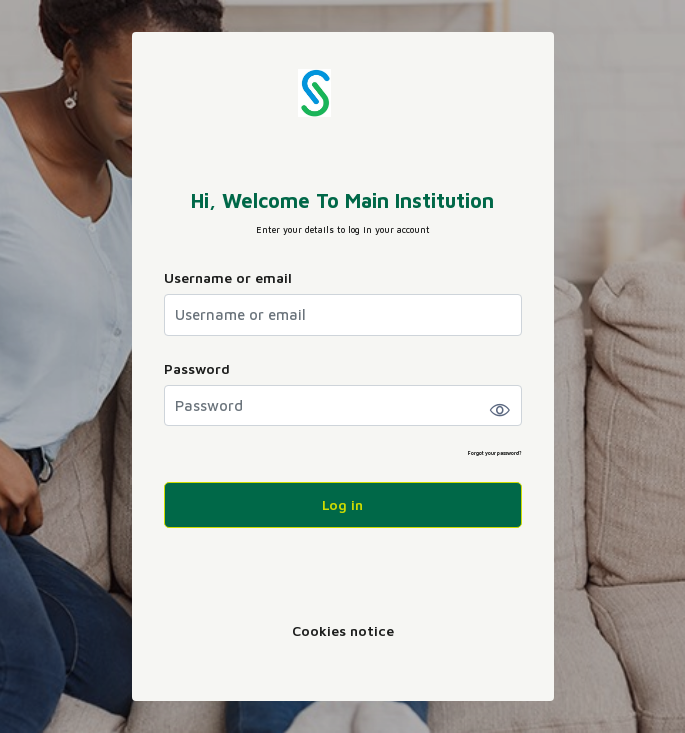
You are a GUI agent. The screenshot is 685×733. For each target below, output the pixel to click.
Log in (342, 504)
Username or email (228, 277)
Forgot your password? (495, 453)
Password (197, 368)
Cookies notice (343, 630)
